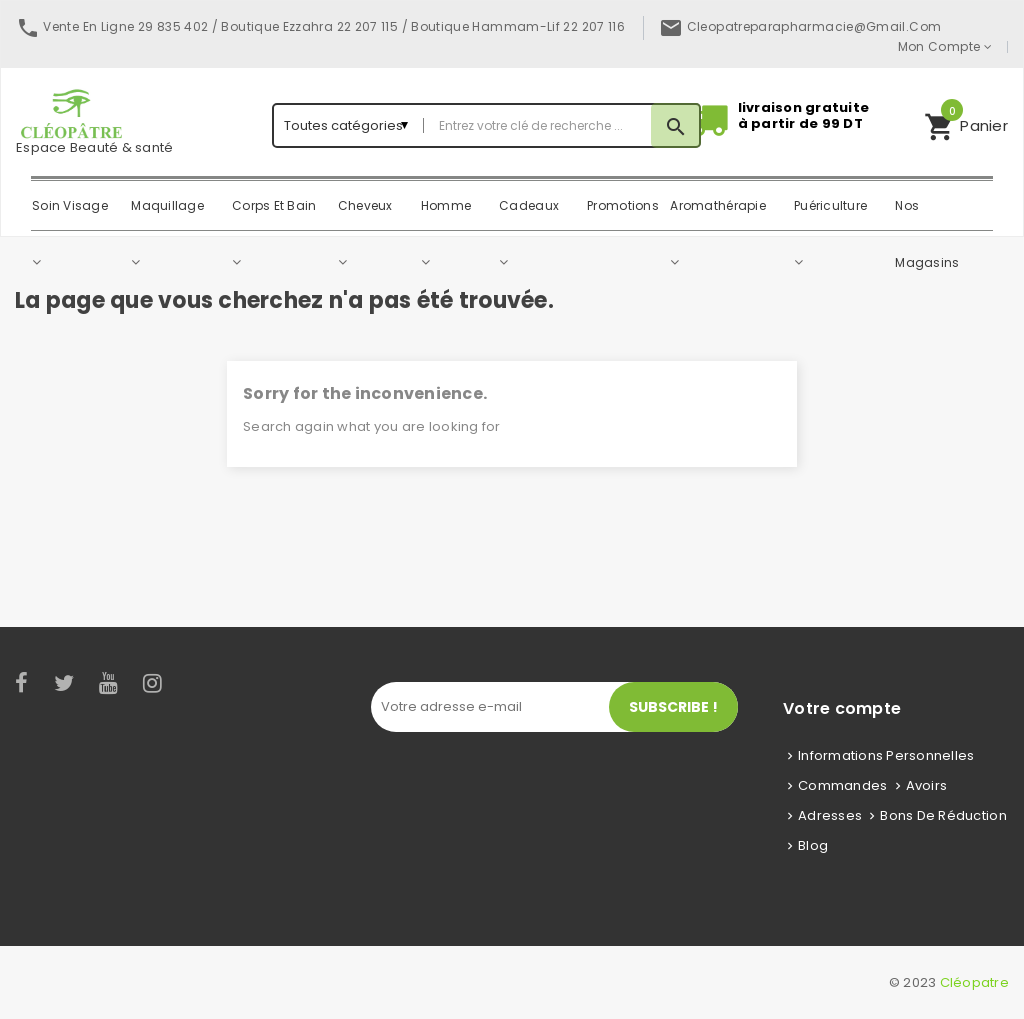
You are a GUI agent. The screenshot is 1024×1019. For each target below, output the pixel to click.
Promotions (623, 205)
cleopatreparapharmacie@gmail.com (814, 26)
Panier (966, 123)
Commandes (842, 785)
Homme (446, 205)
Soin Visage (70, 205)
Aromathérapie (717, 205)
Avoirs (927, 785)
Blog (813, 845)
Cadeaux (529, 205)
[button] (966, 125)
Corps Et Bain (274, 205)
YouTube (109, 683)
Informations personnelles (886, 755)
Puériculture (830, 205)
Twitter (65, 683)
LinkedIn (189, 683)
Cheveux (365, 205)
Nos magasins (927, 216)
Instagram (154, 683)
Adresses (830, 815)
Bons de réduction (943, 815)
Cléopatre (974, 982)
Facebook (22, 683)
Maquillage (167, 205)
